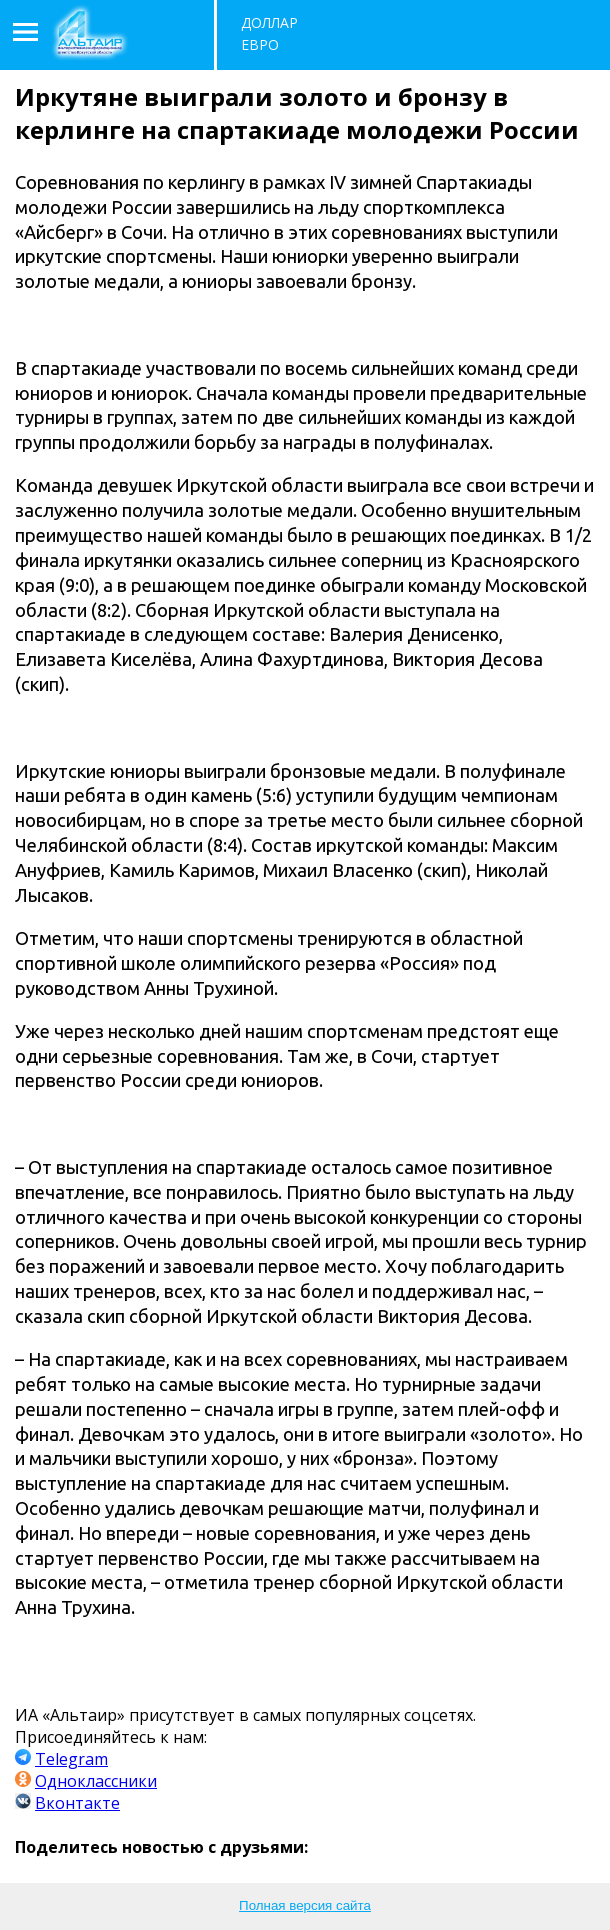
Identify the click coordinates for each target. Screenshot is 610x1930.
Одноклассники (96, 1781)
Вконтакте (77, 1803)
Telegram (71, 1759)
